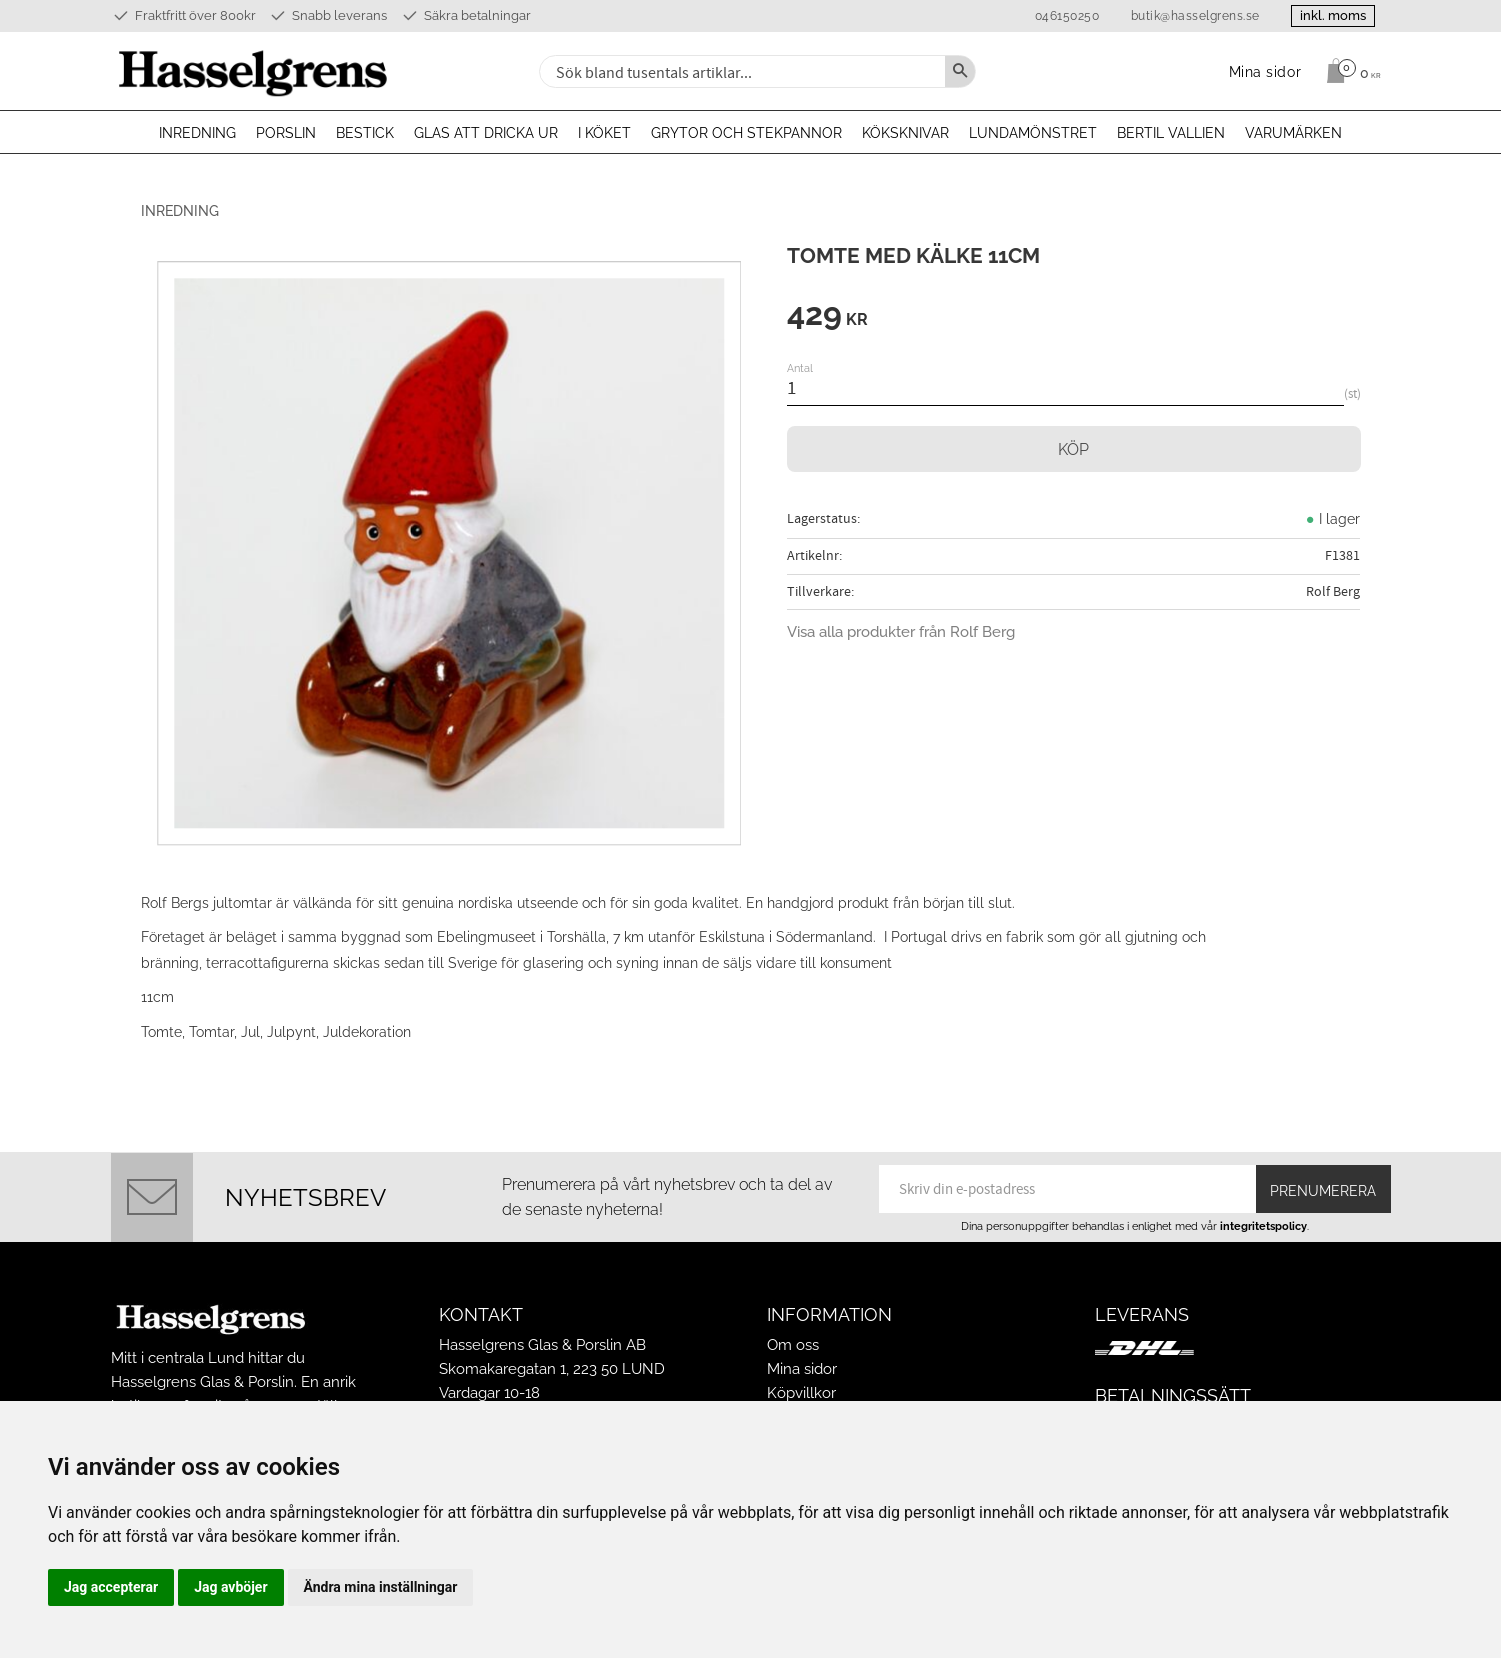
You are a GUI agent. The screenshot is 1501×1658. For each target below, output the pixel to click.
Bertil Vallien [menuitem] (1171, 133)
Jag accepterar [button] (111, 1587)
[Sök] (960, 71)
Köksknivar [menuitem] (905, 133)
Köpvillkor (801, 1393)
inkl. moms (1333, 15)
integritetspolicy (1263, 1226)
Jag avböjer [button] (230, 1587)
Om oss (793, 1345)
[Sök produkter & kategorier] (740, 71)
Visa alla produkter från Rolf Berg (901, 632)
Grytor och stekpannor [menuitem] (746, 133)
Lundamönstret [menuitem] (1033, 133)
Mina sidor (802, 1369)
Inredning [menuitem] (197, 133)
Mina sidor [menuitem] (1265, 71)
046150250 (1067, 16)
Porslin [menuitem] (286, 133)
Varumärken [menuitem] (1293, 133)
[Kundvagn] (1348, 71)
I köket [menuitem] (604, 133)
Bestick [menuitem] (365, 133)
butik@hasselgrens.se (1195, 16)
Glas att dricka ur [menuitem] (486, 133)
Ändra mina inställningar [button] (381, 1587)
